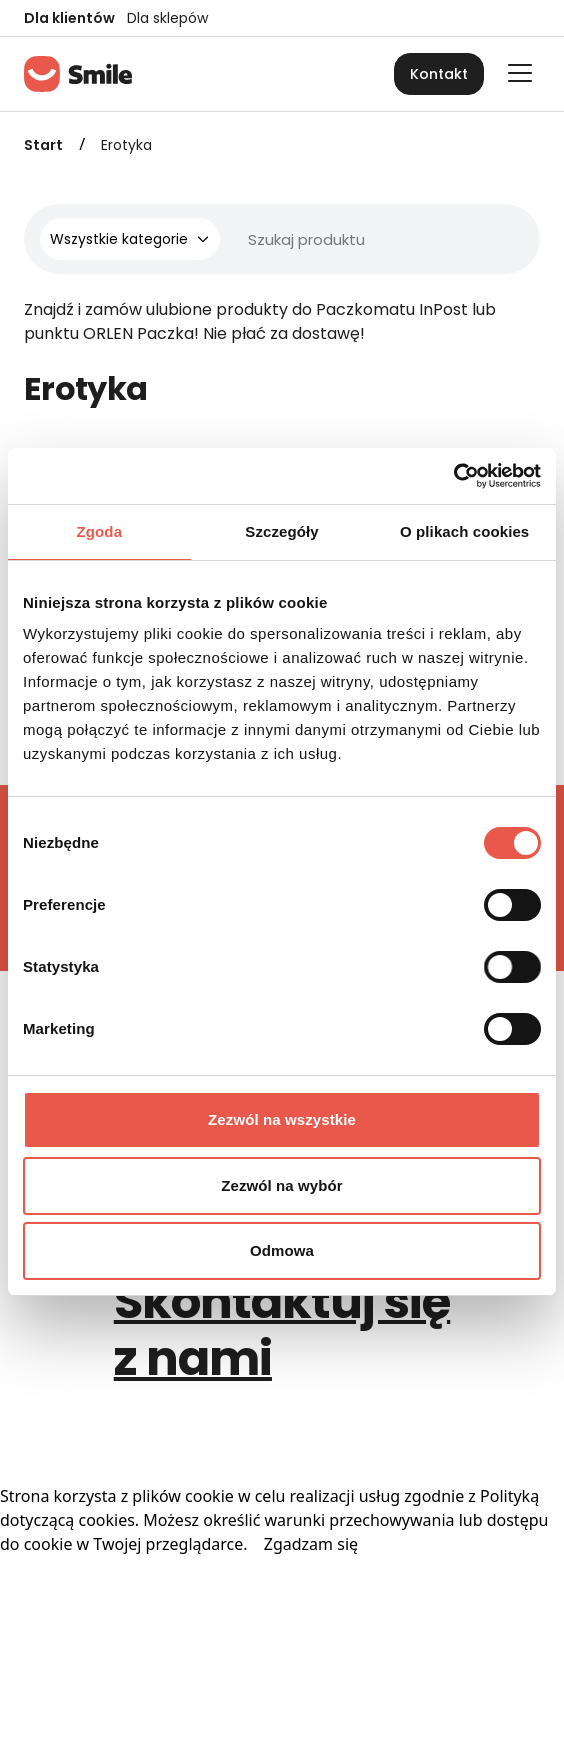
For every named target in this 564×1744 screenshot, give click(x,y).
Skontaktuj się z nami (282, 1330)
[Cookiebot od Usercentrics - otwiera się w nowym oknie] (453, 476)
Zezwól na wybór (282, 1185)
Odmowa (282, 1250)
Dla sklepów (167, 18)
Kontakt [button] (439, 74)
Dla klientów (69, 18)
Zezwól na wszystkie (282, 1119)
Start (43, 145)
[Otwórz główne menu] (520, 73)
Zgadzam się (311, 1544)
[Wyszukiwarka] (308, 239)
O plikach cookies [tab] (464, 531)
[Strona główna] (78, 74)
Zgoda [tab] (100, 531)
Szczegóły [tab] (281, 531)
